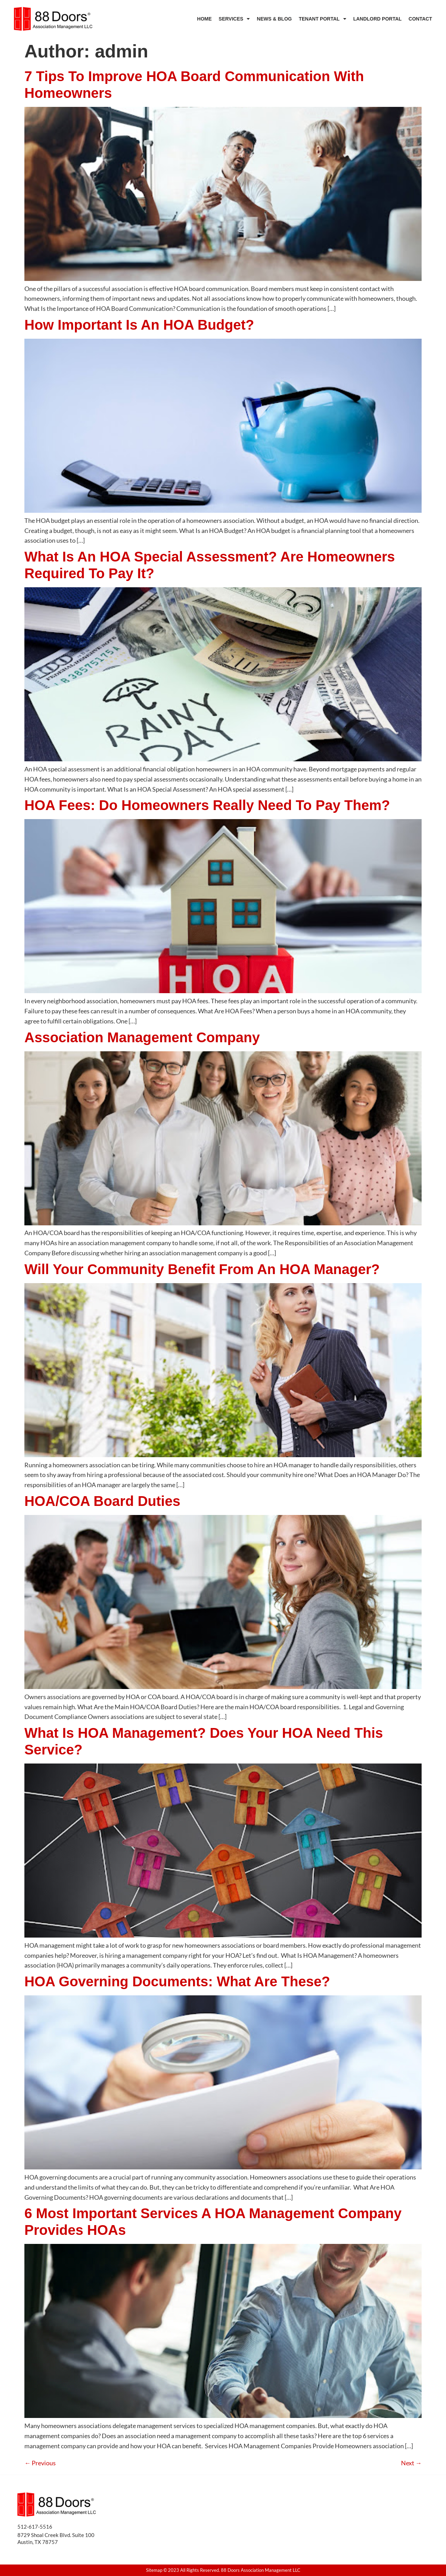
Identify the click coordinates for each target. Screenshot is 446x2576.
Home (204, 19)
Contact (420, 19)
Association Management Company (142, 1037)
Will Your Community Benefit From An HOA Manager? (202, 1269)
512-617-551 (33, 2526)
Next (411, 2463)
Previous (40, 2463)
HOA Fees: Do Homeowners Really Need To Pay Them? (207, 805)
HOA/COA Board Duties (102, 1501)
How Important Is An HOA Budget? (139, 324)
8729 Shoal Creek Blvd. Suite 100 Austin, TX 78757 (55, 2538)
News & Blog (274, 19)
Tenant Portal (322, 19)
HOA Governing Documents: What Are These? (177, 1981)
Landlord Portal (377, 19)
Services (234, 19)
